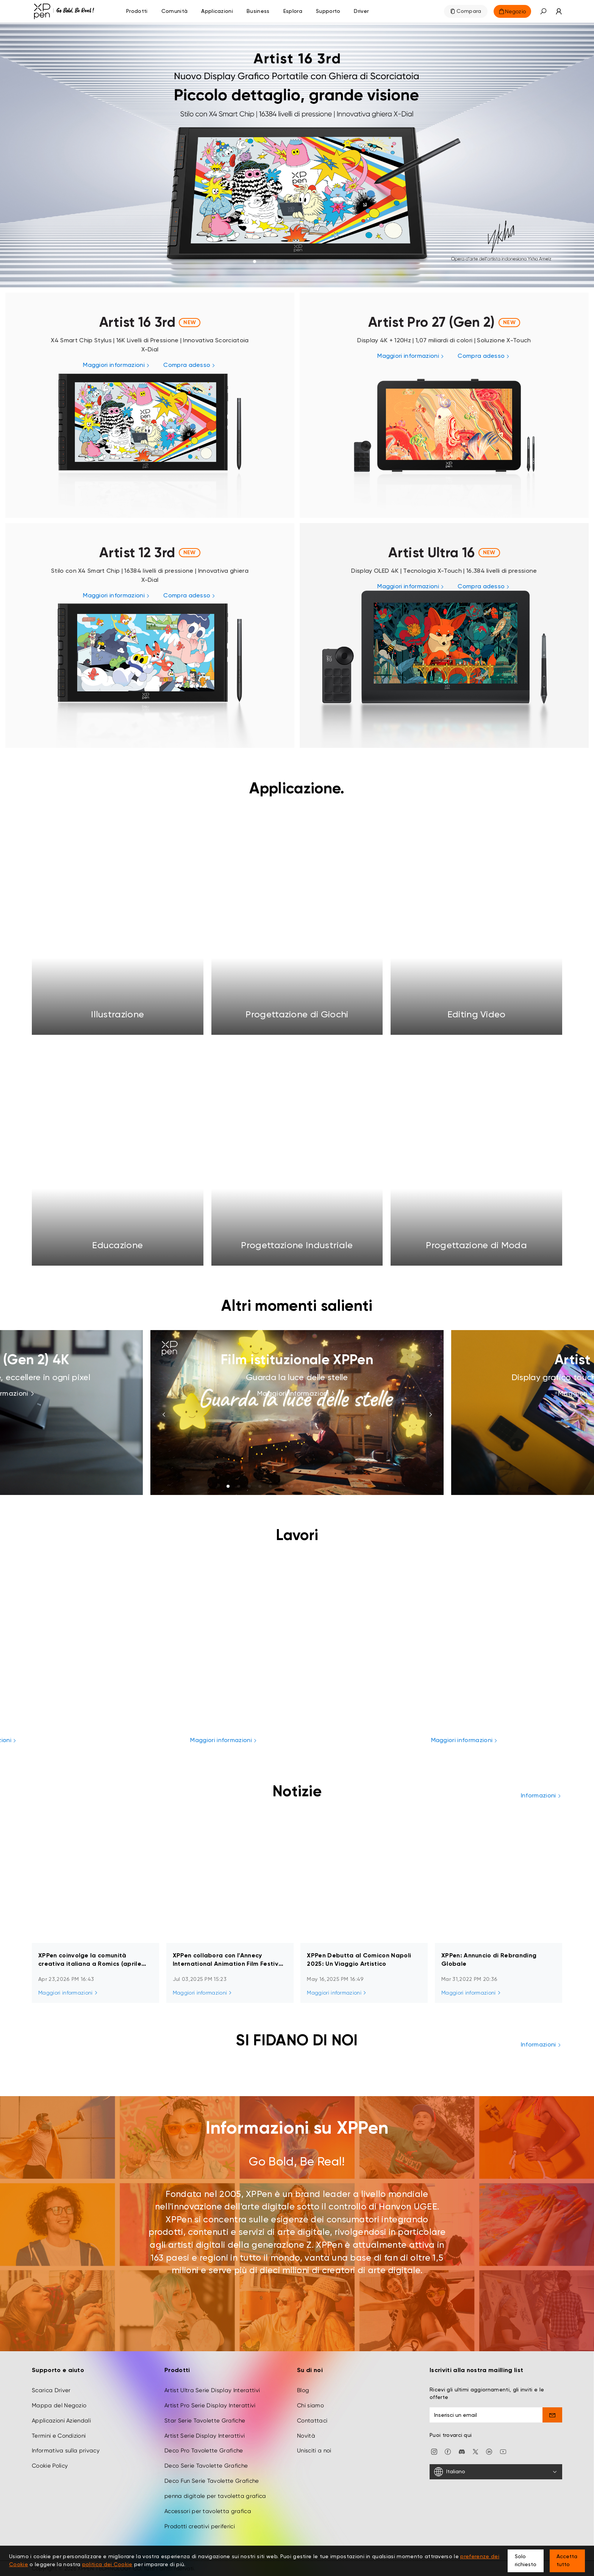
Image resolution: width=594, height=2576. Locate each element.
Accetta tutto (566, 2560)
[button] (543, 11)
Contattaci (312, 2420)
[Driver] (361, 11)
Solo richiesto (525, 2560)
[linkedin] (489, 2451)
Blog (303, 2390)
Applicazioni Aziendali (61, 2420)
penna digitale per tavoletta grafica (215, 2496)
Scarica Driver (51, 2390)
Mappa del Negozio (59, 2405)
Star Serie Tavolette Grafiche (204, 2420)
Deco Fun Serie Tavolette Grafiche (211, 2480)
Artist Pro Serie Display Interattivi (210, 2405)
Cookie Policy (50, 2465)
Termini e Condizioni (59, 2435)
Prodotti (137, 11)
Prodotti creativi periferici (199, 2526)
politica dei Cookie (107, 2564)
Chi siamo (310, 2405)
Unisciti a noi (314, 2450)
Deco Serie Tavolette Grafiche (206, 2465)
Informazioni (541, 1796)
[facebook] (447, 2451)
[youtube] (503, 2451)
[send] (552, 2414)
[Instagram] (434, 2451)
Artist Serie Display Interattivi (204, 2435)
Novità (306, 2435)
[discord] (461, 2451)
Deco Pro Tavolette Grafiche (203, 2450)
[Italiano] (496, 2471)
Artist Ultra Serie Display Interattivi (212, 2390)
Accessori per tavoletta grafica (207, 2511)
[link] (297, 154)
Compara (468, 11)
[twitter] (475, 2451)
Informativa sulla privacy (66, 2450)
